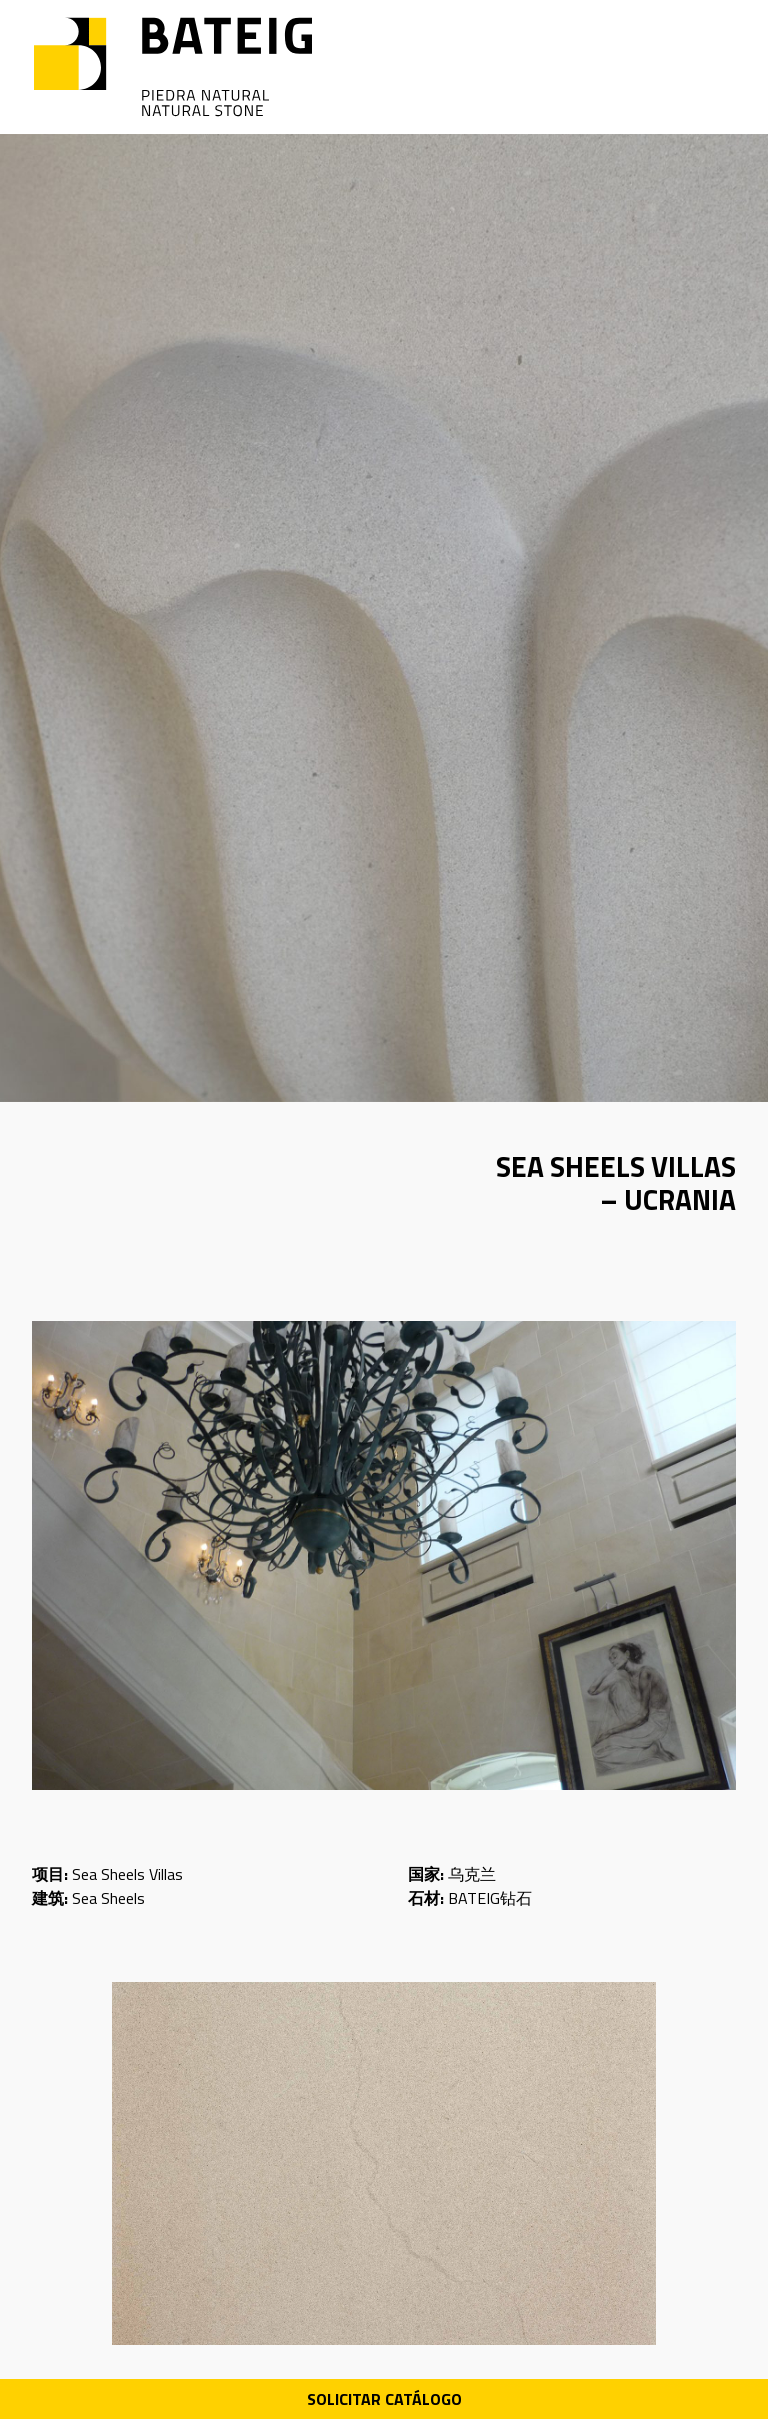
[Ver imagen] (384, 1555)
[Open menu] (721, 67)
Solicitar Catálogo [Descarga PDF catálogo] (384, 2399)
